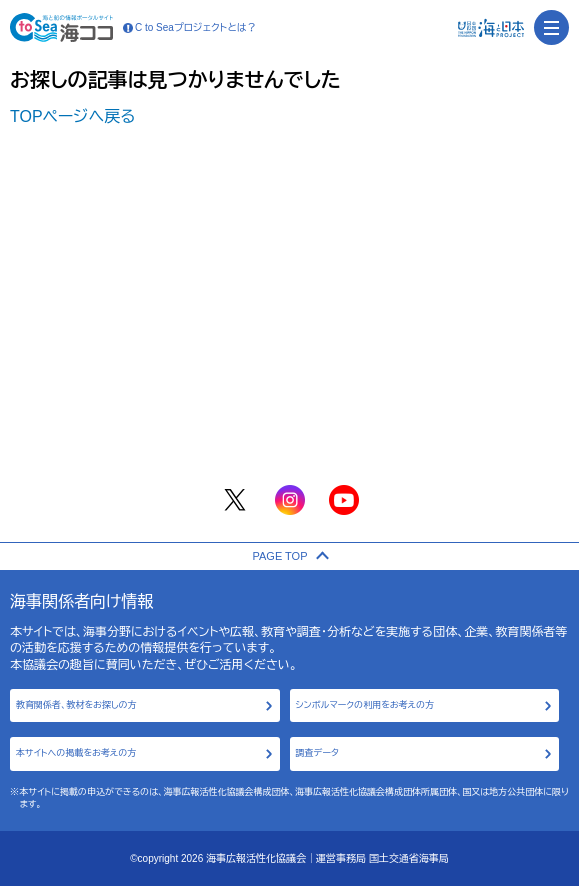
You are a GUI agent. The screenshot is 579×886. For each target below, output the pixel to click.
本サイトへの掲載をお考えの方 (76, 753)
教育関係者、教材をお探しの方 (76, 705)
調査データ (317, 753)
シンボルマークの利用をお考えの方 (365, 705)
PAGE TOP (289, 556)
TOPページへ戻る (73, 116)
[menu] (551, 27)
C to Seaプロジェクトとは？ (190, 28)
